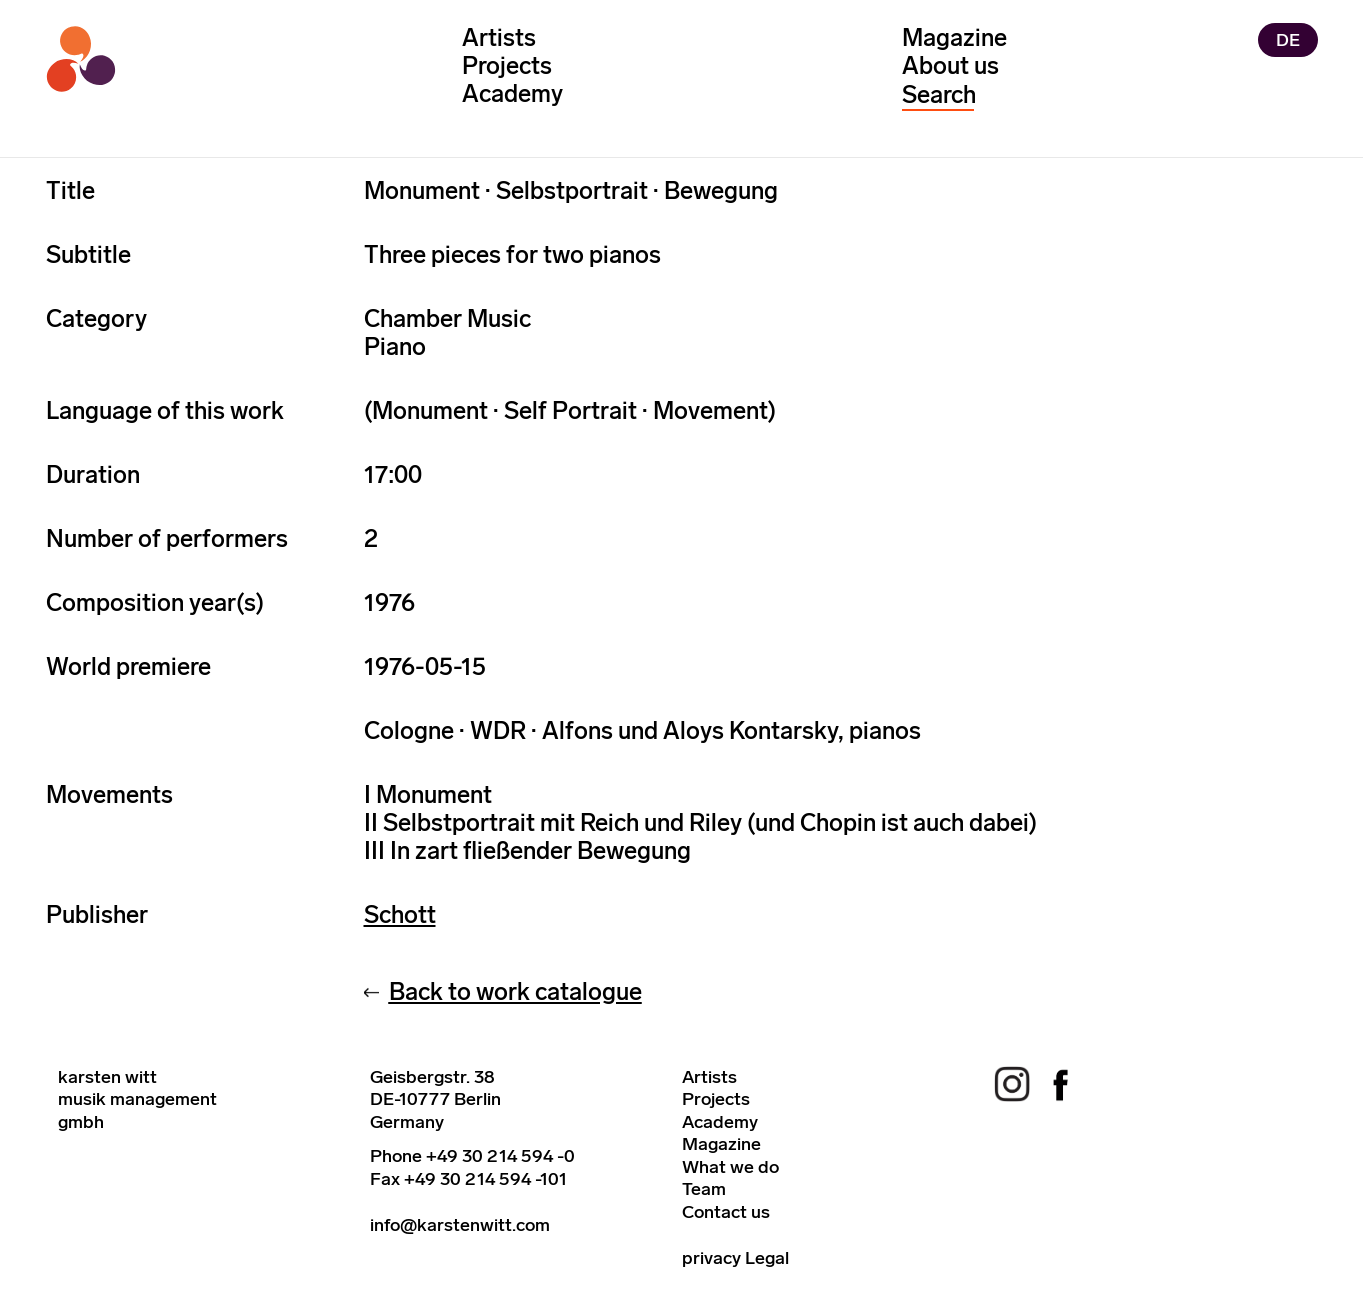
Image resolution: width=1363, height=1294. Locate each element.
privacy (711, 1258)
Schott (400, 914)
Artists (499, 37)
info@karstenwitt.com (460, 1225)
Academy (512, 93)
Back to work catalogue (515, 991)
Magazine (954, 37)
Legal (767, 1258)
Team (704, 1189)
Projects (507, 65)
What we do (730, 1167)
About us (950, 65)
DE (1288, 40)
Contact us (726, 1212)
